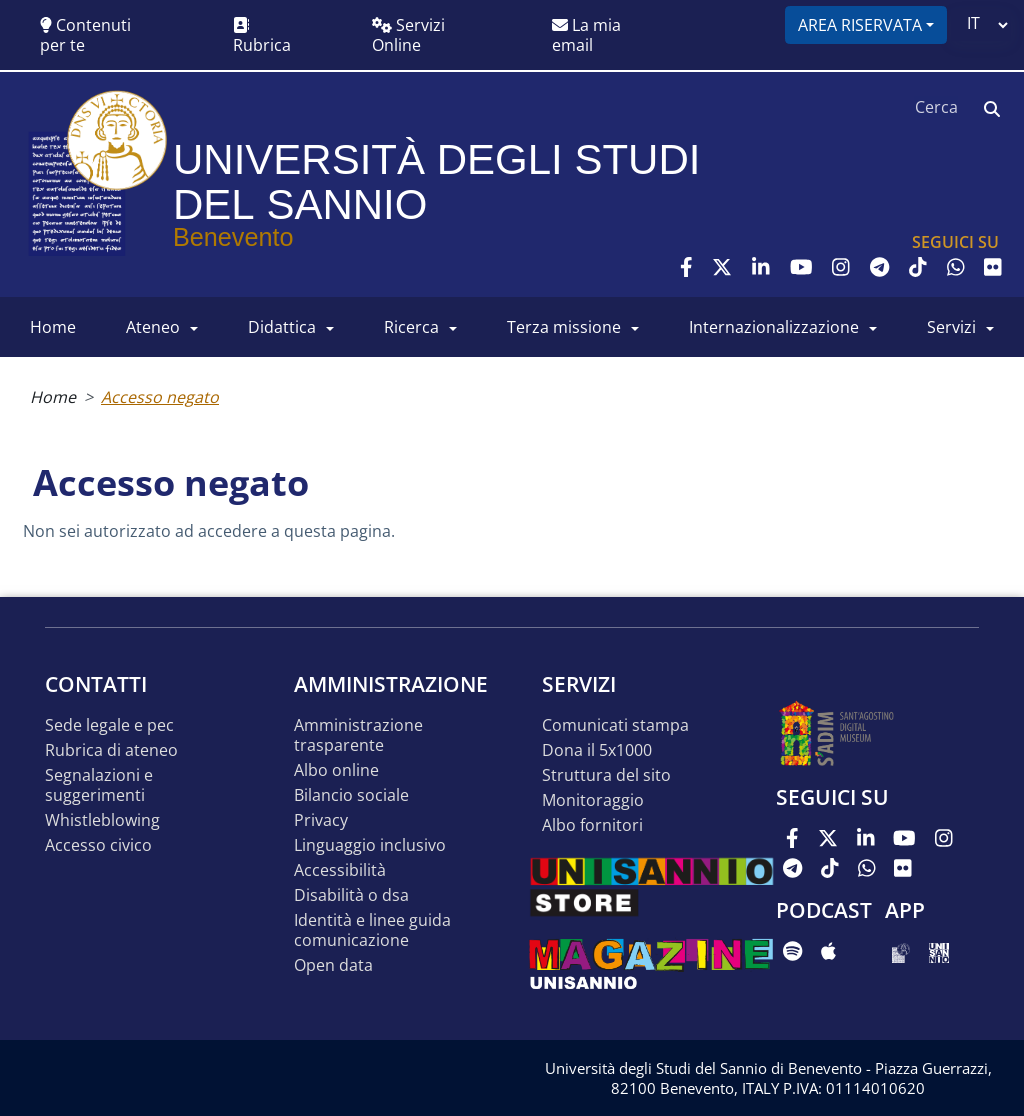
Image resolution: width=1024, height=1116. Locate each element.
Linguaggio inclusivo (370, 845)
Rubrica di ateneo (111, 750)
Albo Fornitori (592, 825)
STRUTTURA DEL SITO (606, 775)
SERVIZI (951, 327)
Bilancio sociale (351, 795)
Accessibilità (340, 870)
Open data (333, 965)
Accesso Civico (98, 845)
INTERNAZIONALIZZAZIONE (774, 327)
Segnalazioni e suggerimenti (99, 785)
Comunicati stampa (615, 725)
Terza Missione (564, 327)
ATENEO (153, 327)
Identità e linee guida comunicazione (372, 930)
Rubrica (262, 36)
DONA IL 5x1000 (597, 750)
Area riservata (860, 25)
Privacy (321, 820)
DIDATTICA (282, 327)
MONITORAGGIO (593, 800)
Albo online (336, 770)
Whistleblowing (102, 820)
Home (53, 397)
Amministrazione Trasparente (358, 735)
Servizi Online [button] (408, 35)
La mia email (586, 35)
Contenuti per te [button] (85, 35)
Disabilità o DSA (351, 895)
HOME (53, 327)
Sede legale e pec (109, 725)
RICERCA (411, 327)
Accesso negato (160, 397)
